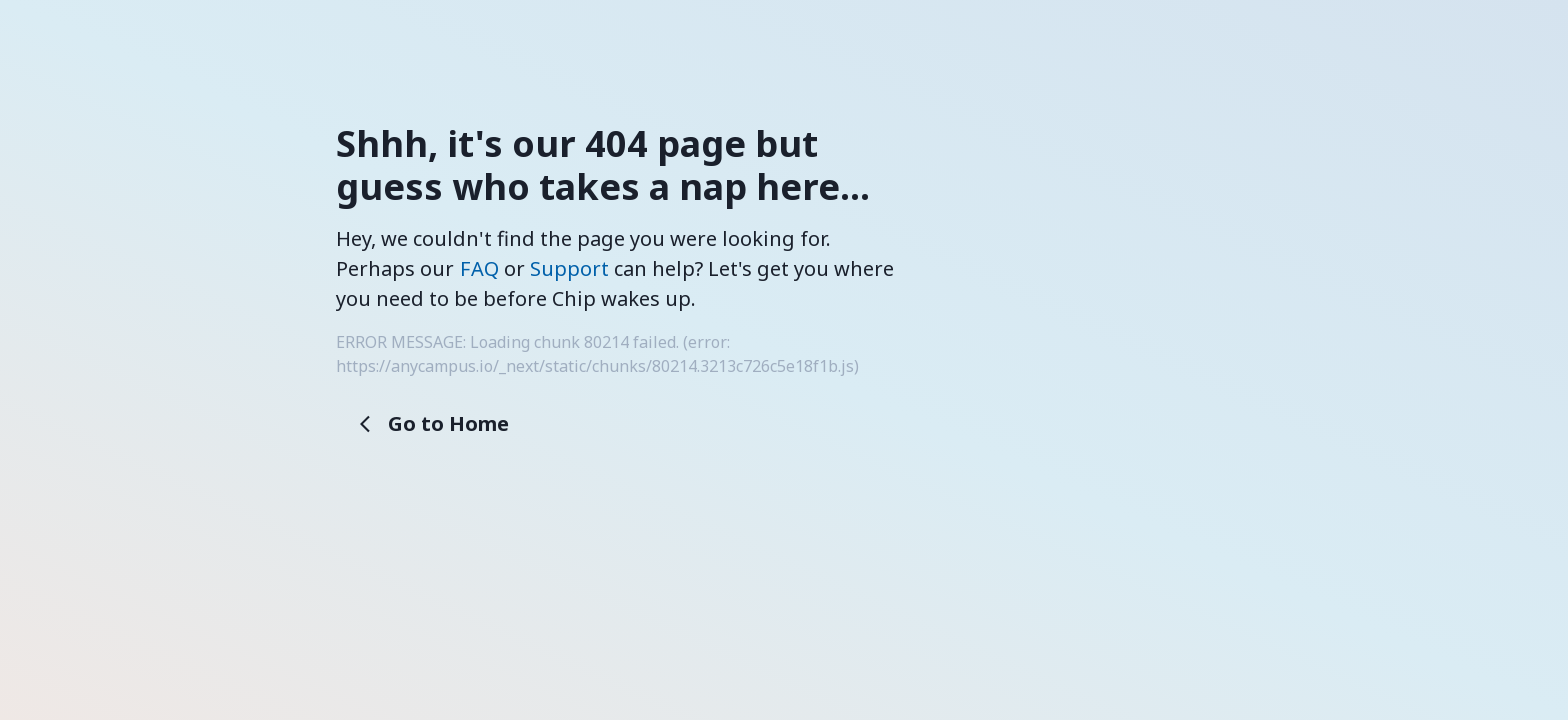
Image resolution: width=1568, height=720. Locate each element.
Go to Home (434, 423)
